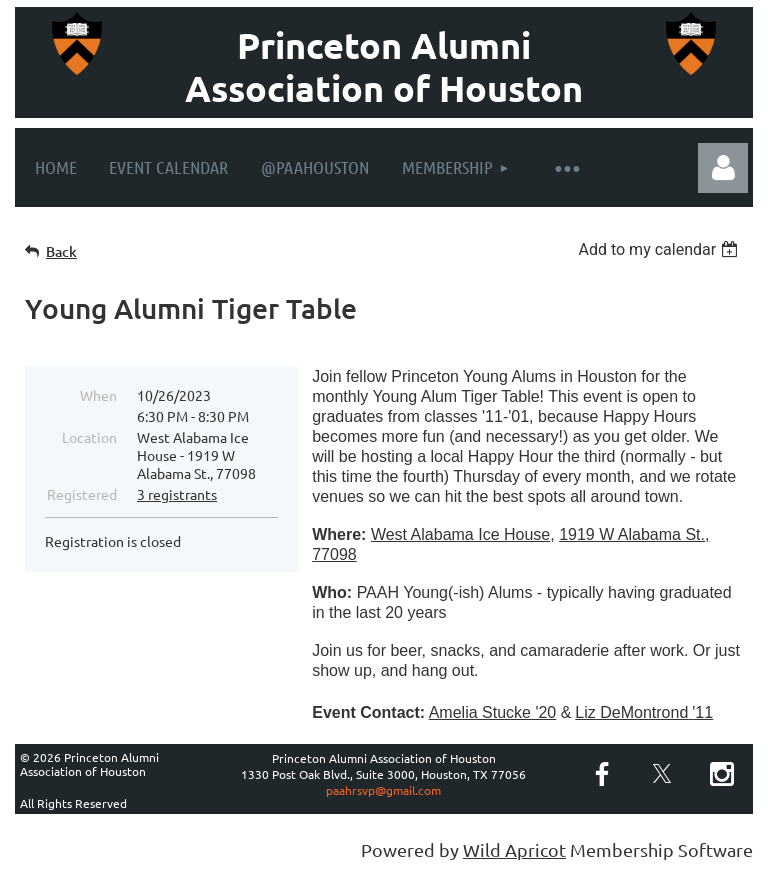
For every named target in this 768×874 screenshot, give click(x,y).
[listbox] (660, 249)
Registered (82, 494)
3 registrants (177, 494)
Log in (723, 168)
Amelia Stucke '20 (493, 712)
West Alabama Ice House (460, 534)
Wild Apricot (514, 849)
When (98, 395)
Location (89, 437)
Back (61, 251)
